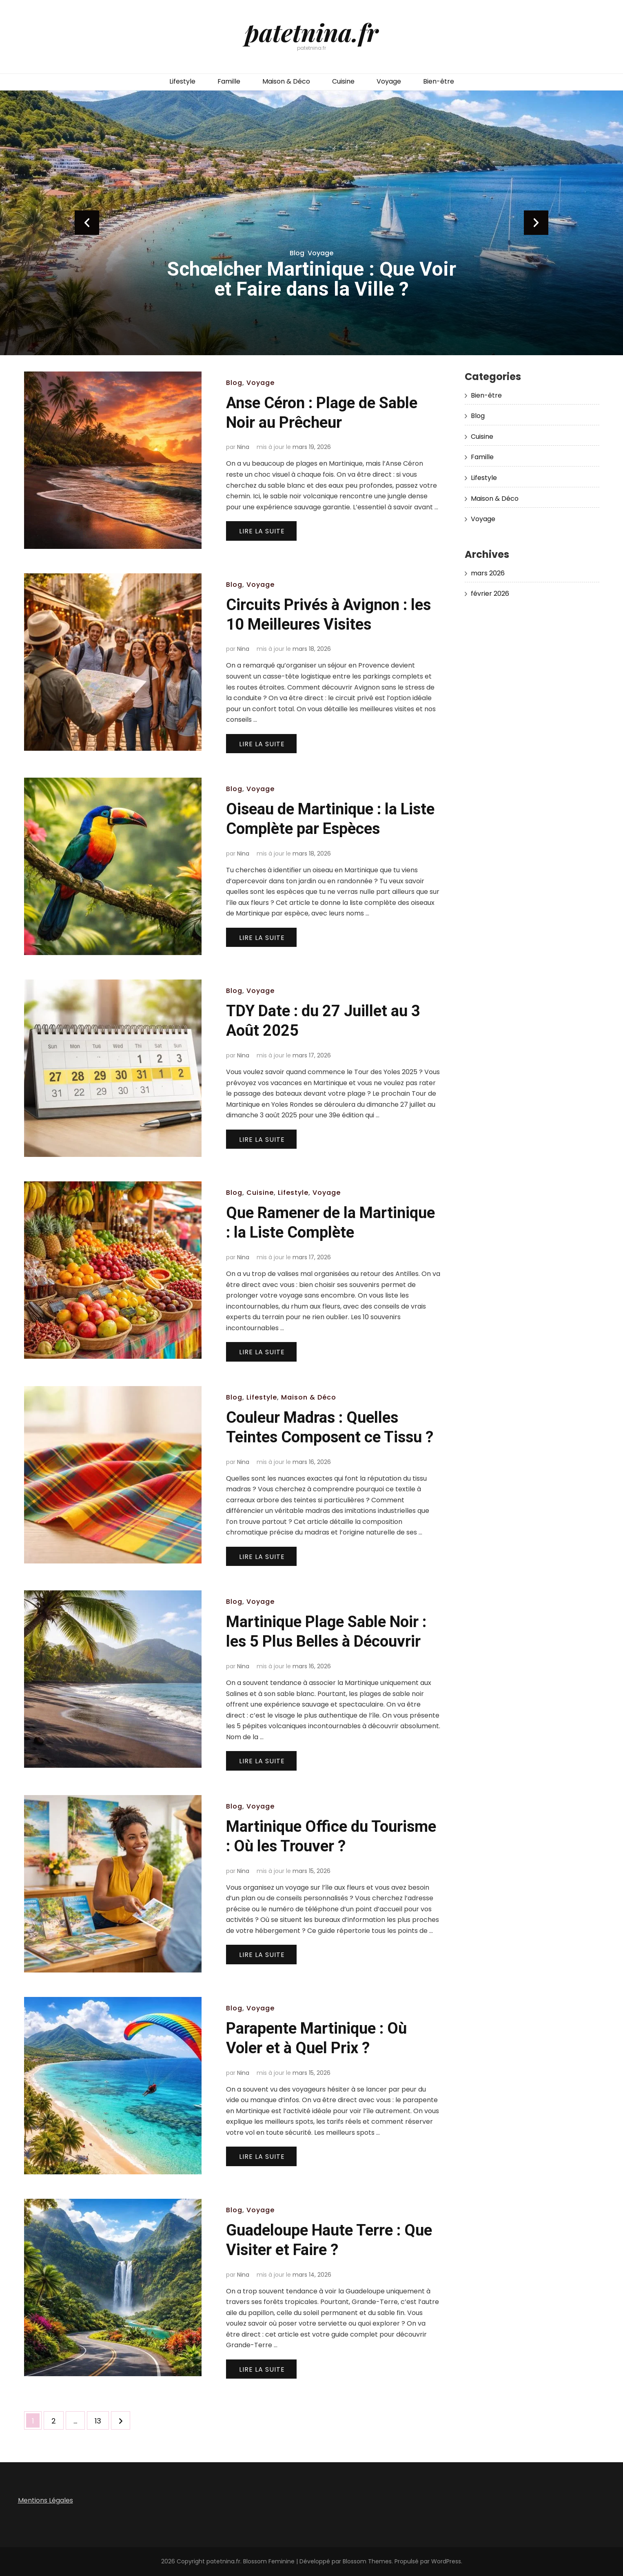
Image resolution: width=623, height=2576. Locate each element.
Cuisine (343, 81)
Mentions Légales (45, 2500)
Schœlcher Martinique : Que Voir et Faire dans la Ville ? (311, 279)
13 (101, 2418)
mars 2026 (488, 573)
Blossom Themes (367, 2561)
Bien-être (438, 81)
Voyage (389, 81)
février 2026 (490, 593)
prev (87, 222)
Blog (297, 253)
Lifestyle (182, 81)
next (536, 222)
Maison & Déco (286, 81)
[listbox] (311, 223)
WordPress (446, 2561)
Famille (228, 81)
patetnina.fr (311, 31)
